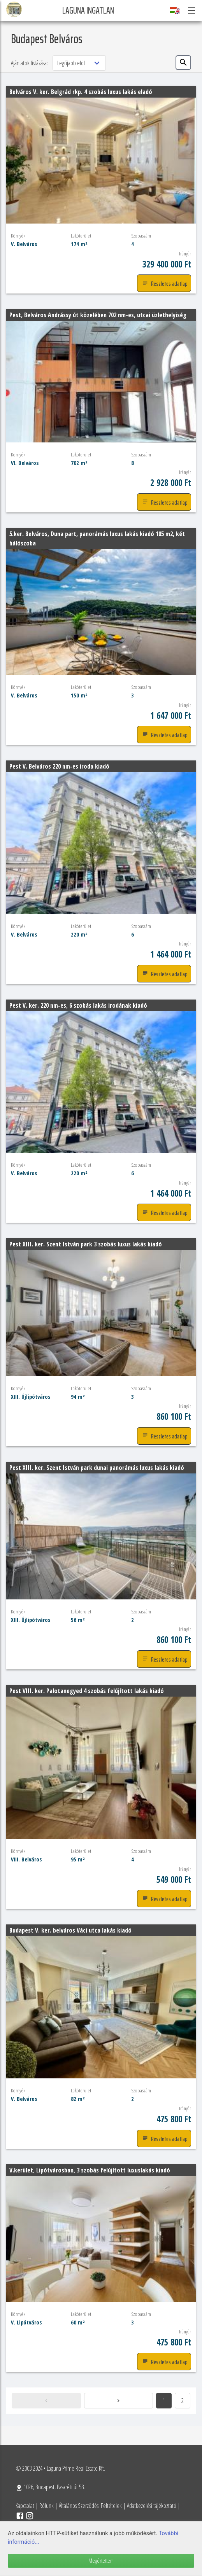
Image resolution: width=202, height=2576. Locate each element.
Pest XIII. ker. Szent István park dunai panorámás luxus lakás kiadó (96, 1467)
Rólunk (46, 2505)
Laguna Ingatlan (88, 10)
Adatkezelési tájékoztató (151, 2505)
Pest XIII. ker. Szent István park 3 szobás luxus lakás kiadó (85, 1244)
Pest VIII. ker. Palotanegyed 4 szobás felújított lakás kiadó (86, 1690)
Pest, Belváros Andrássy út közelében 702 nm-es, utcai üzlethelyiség (97, 315)
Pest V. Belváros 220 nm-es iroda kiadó (59, 766)
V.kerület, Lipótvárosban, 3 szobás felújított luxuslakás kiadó (89, 2170)
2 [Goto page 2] (182, 2400)
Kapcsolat (25, 2505)
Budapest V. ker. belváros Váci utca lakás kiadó (70, 1930)
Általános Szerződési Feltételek (90, 2505)
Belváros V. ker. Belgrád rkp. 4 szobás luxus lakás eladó (80, 91)
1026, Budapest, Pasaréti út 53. (50, 2487)
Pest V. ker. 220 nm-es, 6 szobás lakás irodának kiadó (78, 1005)
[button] (191, 10)
